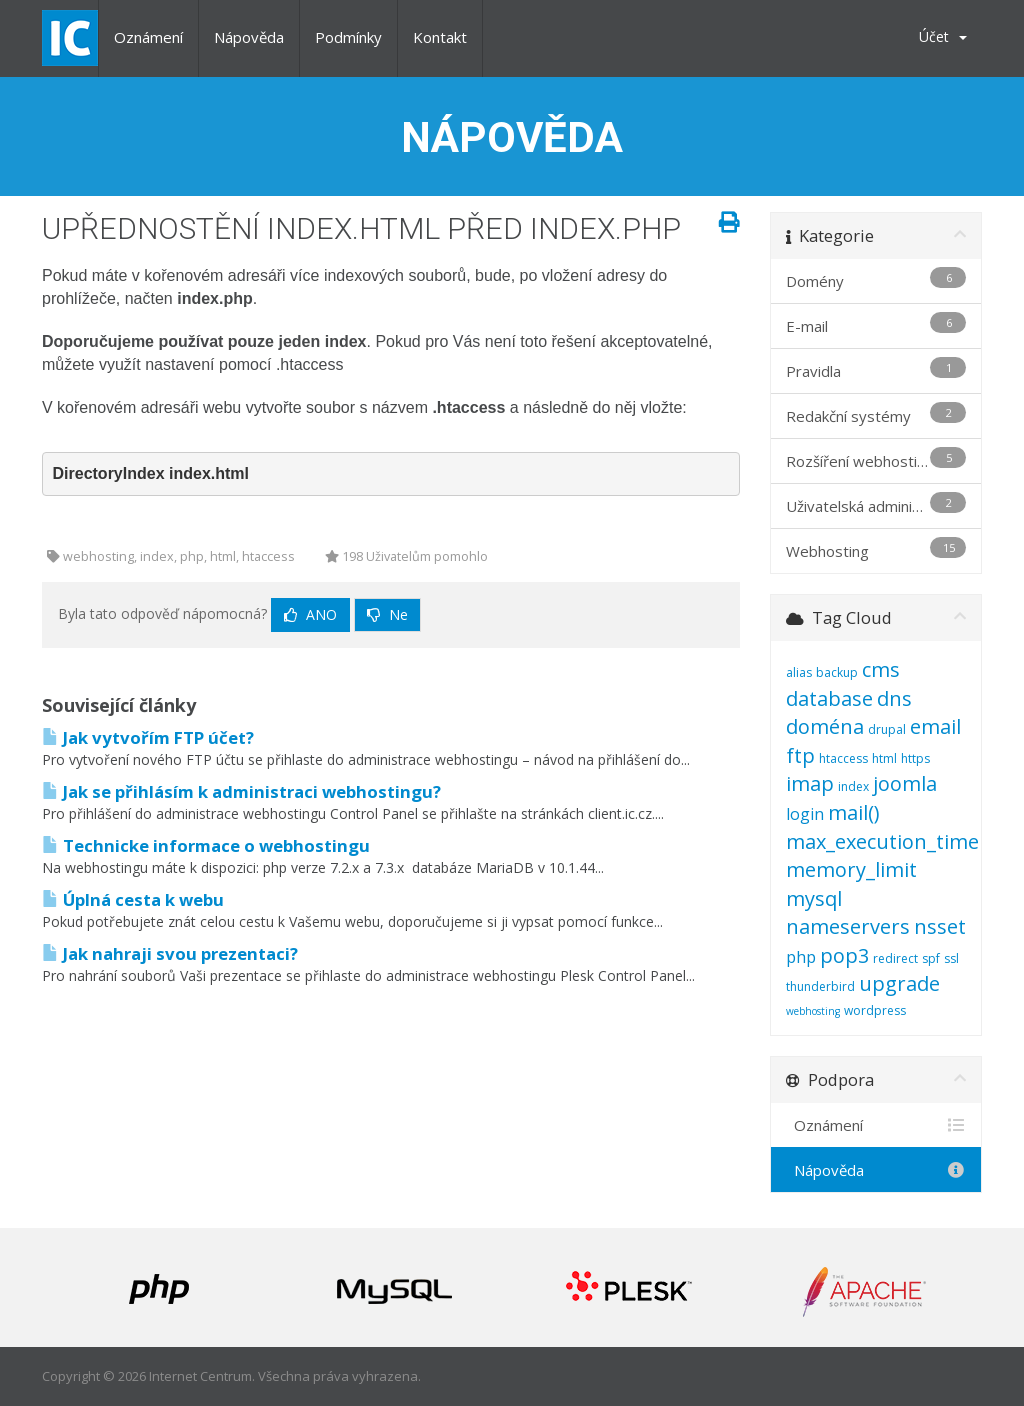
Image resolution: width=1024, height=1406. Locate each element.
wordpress (875, 1010)
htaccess (843, 758)
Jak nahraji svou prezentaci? (170, 953)
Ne (387, 614)
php (801, 957)
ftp (800, 755)
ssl (951, 958)
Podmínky (348, 37)
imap (810, 783)
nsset (940, 926)
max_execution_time (882, 841)
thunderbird (820, 986)
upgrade (899, 983)
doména (825, 726)
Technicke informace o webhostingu (206, 845)
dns (894, 698)
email (935, 726)
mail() (854, 812)
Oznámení (148, 37)
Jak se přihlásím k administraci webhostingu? (241, 791)
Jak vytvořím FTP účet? (148, 737)
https (915, 758)
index (853, 786)
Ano (310, 614)
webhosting (813, 1011)
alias (799, 672)
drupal (887, 729)
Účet (943, 36)
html (884, 758)
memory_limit (851, 869)
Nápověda (249, 37)
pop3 (844, 955)
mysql (814, 898)
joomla (905, 783)
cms (881, 669)
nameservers (848, 926)
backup (837, 672)
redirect (895, 958)
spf (931, 958)
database (829, 698)
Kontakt (440, 37)
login (805, 814)
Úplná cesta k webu (133, 899)
